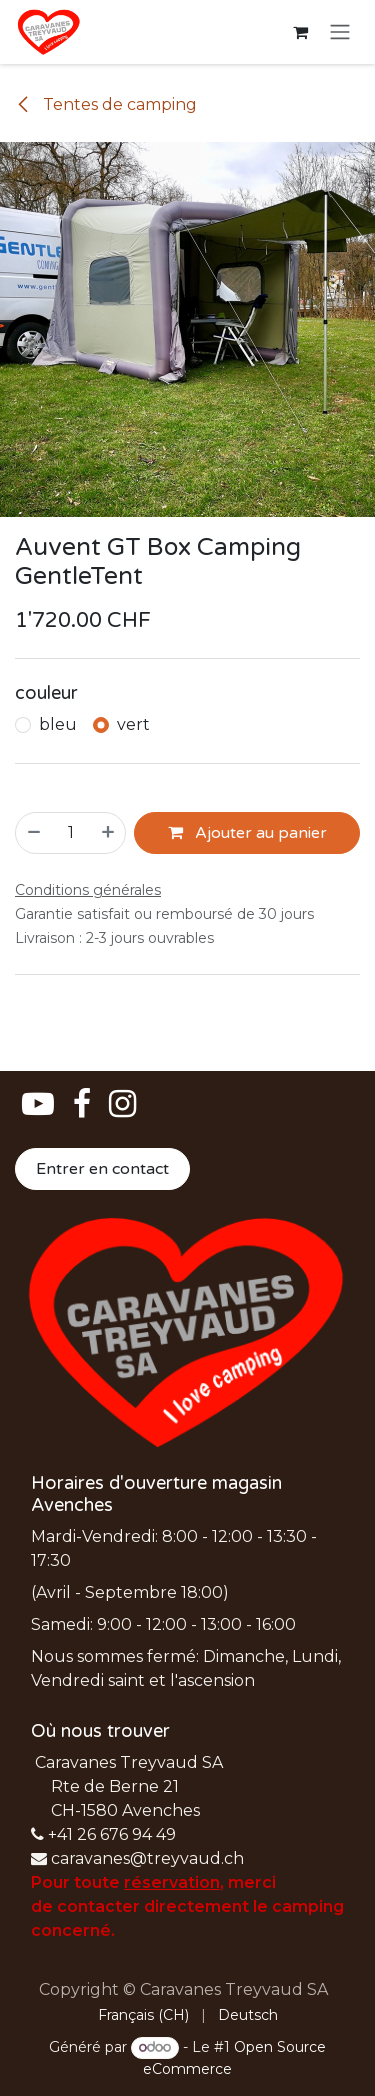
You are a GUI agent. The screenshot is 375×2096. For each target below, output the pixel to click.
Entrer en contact (102, 1169)
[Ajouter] (109, 833)
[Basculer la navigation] (340, 32)
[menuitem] (143, 2015)
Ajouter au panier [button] (247, 833)
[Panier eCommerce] (300, 32)
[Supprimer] (33, 833)
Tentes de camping (106, 104)
